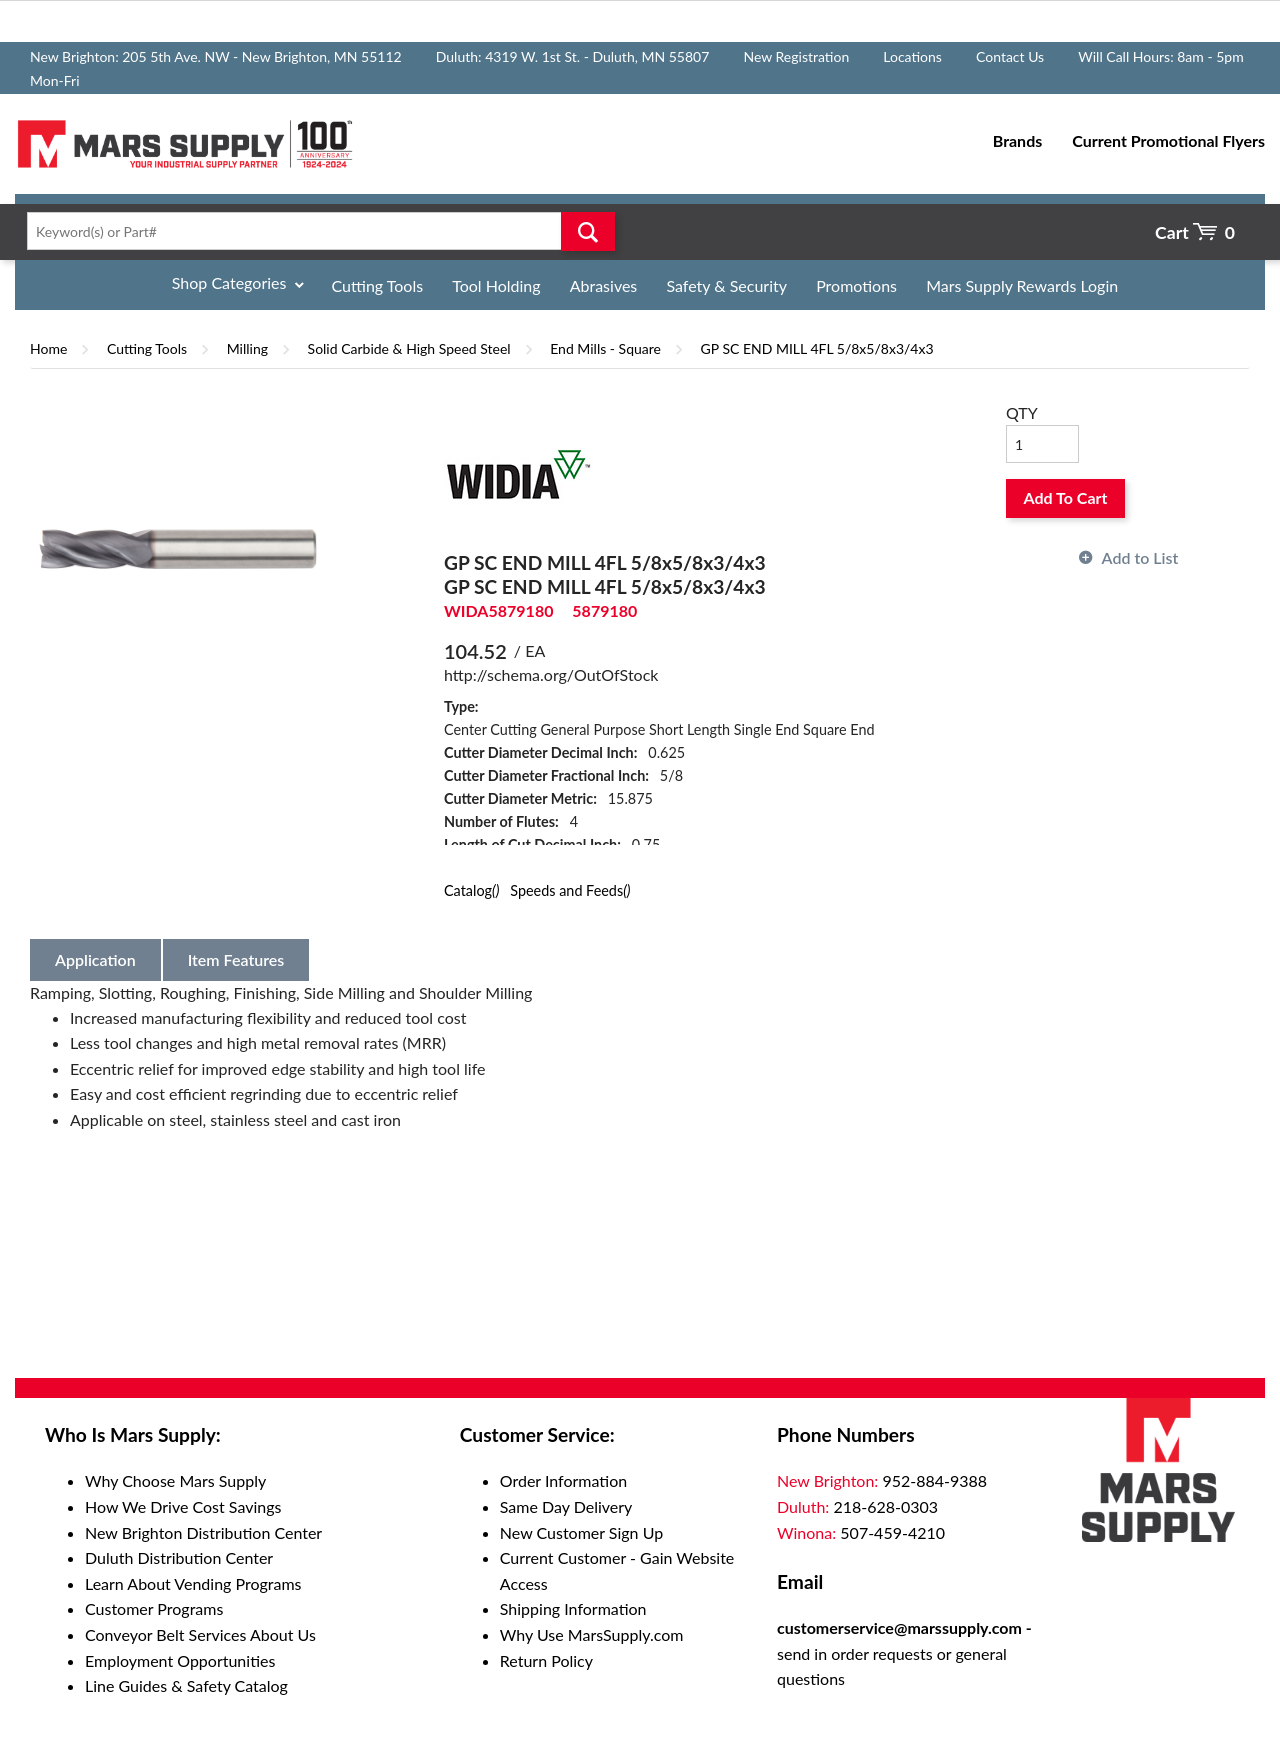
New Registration (796, 56)
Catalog (471, 890)
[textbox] (315, 231)
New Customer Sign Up (581, 1532)
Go (588, 231)
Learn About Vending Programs (193, 1583)
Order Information (563, 1480)
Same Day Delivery (566, 1506)
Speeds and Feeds (570, 890)
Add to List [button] (1140, 557)
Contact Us (1010, 56)
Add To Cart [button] (1066, 497)
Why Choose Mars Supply (175, 1480)
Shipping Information (573, 1608)
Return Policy (546, 1660)
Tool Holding (496, 285)
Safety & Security (726, 285)
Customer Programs (154, 1608)
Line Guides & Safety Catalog (186, 1685)
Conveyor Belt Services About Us (200, 1634)
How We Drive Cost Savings (183, 1506)
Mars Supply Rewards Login (1022, 285)
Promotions (856, 285)
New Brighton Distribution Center (203, 1532)
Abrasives (604, 285)
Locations (912, 56)
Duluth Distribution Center (179, 1557)
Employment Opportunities (180, 1660)
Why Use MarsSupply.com (592, 1634)
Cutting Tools (378, 285)
